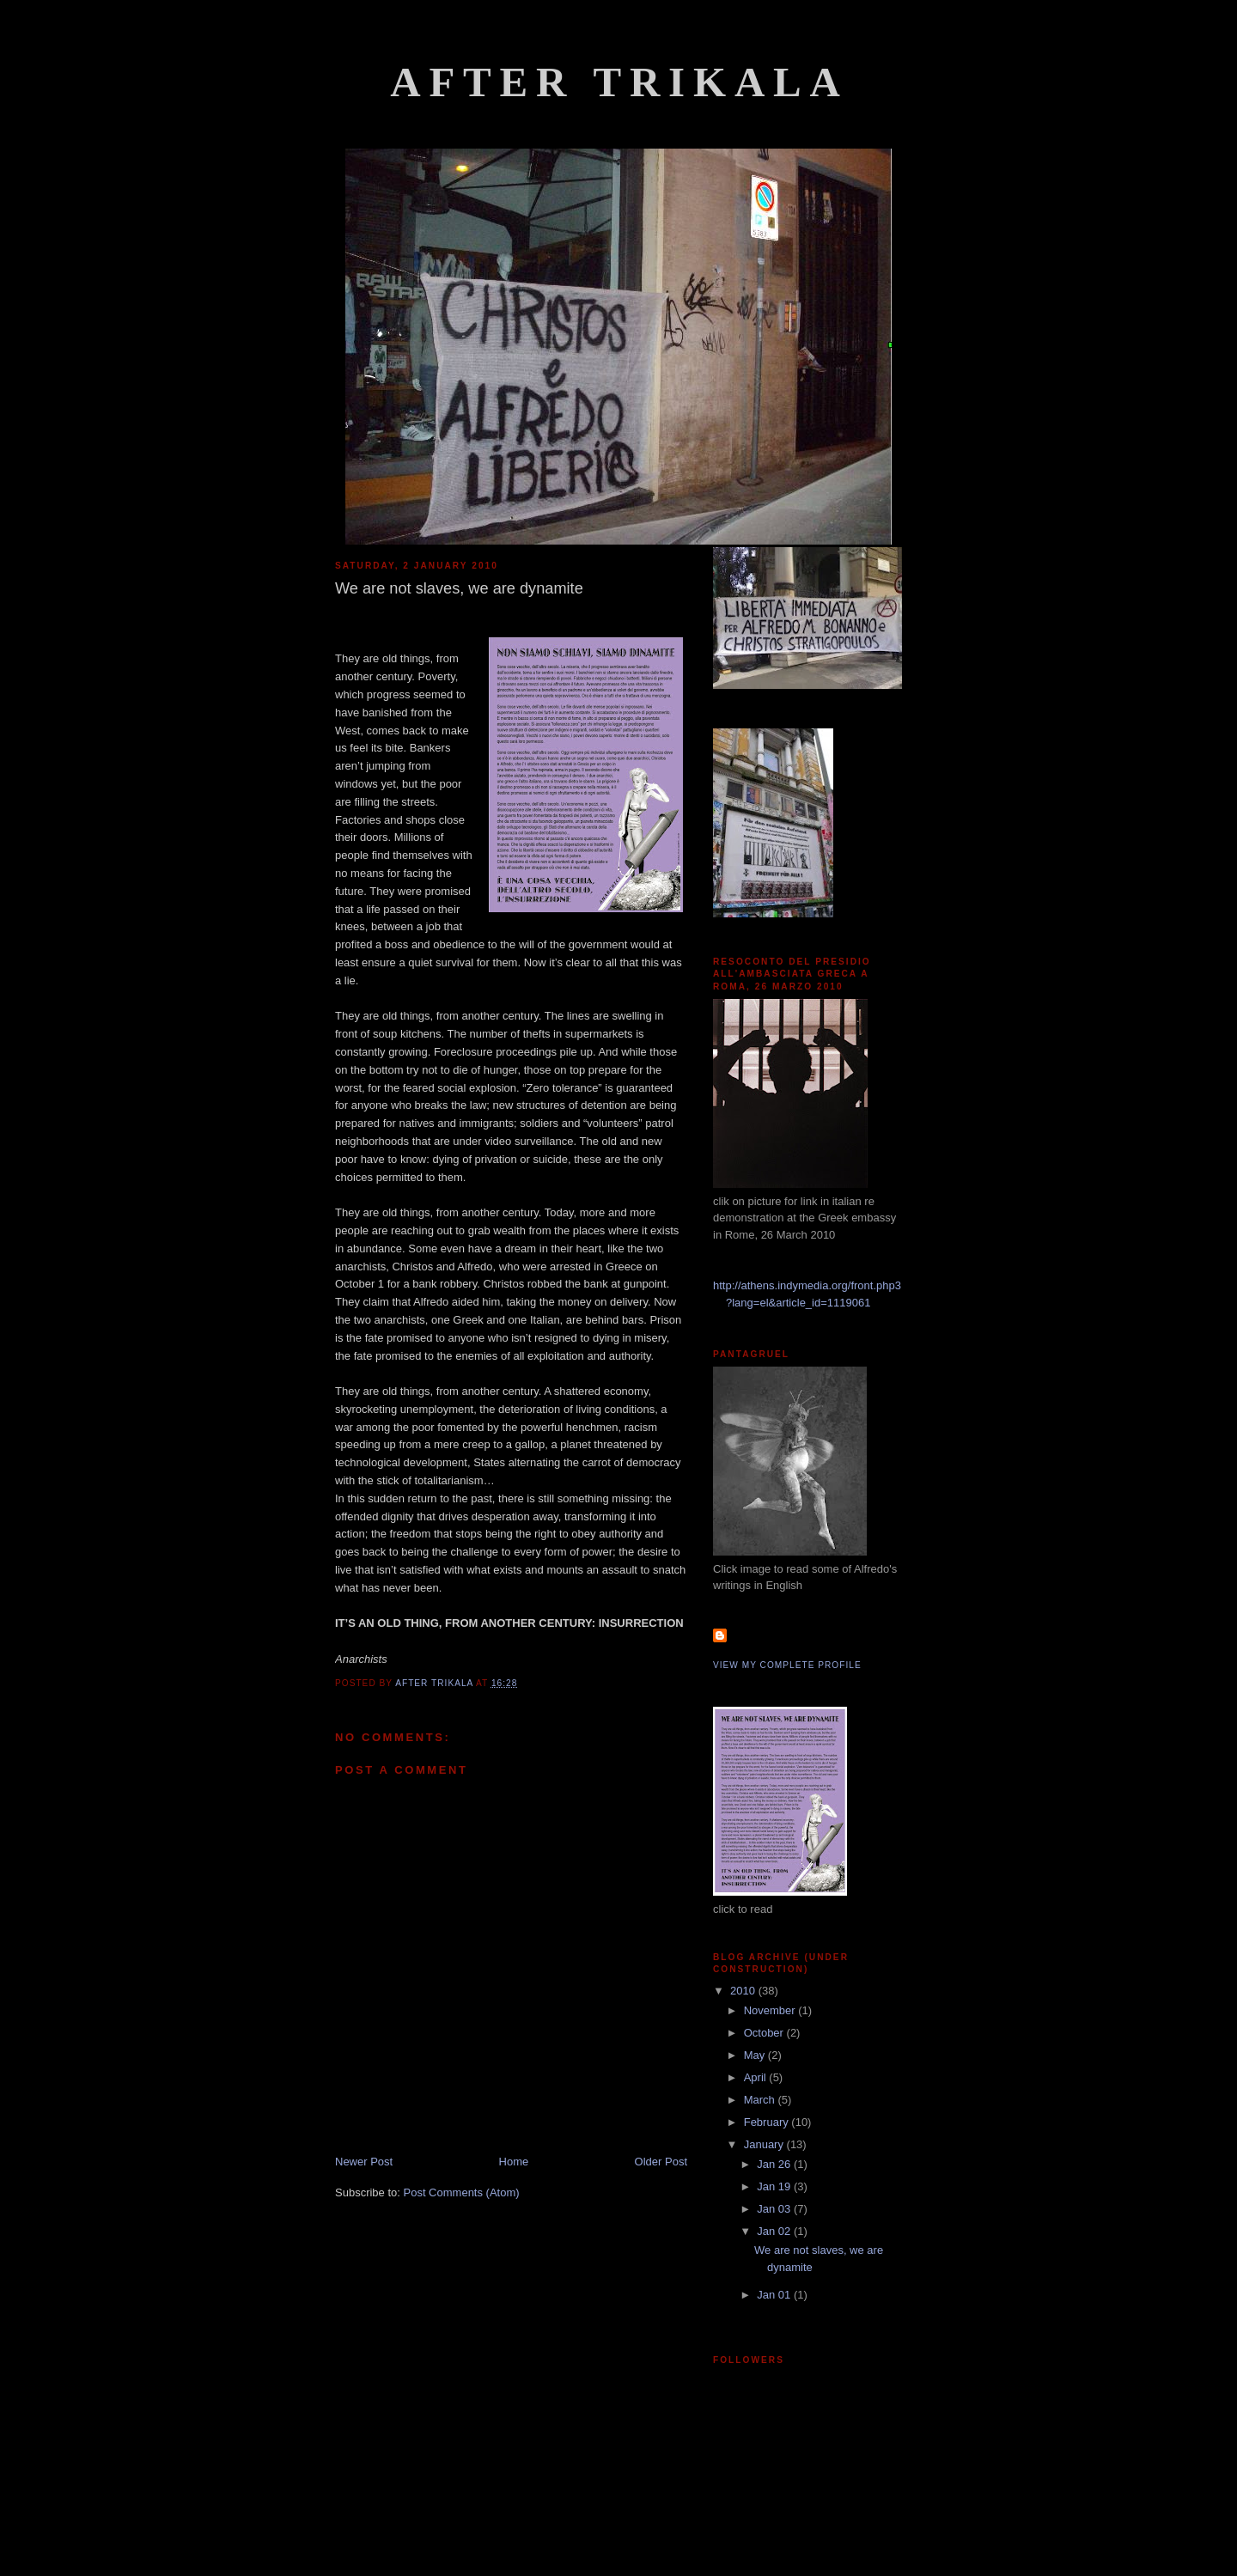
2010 (744, 1990)
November (771, 2010)
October (765, 2032)
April (757, 2077)
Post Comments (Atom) (462, 2192)
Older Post (661, 2161)
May (756, 2055)
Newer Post (364, 2161)
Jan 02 (775, 2231)
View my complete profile (787, 1665)
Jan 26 (775, 2164)
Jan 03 (775, 2208)
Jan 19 (775, 2186)
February (768, 2122)
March (761, 2099)
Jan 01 (775, 2294)
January (765, 2144)
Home (514, 2161)
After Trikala (619, 82)
